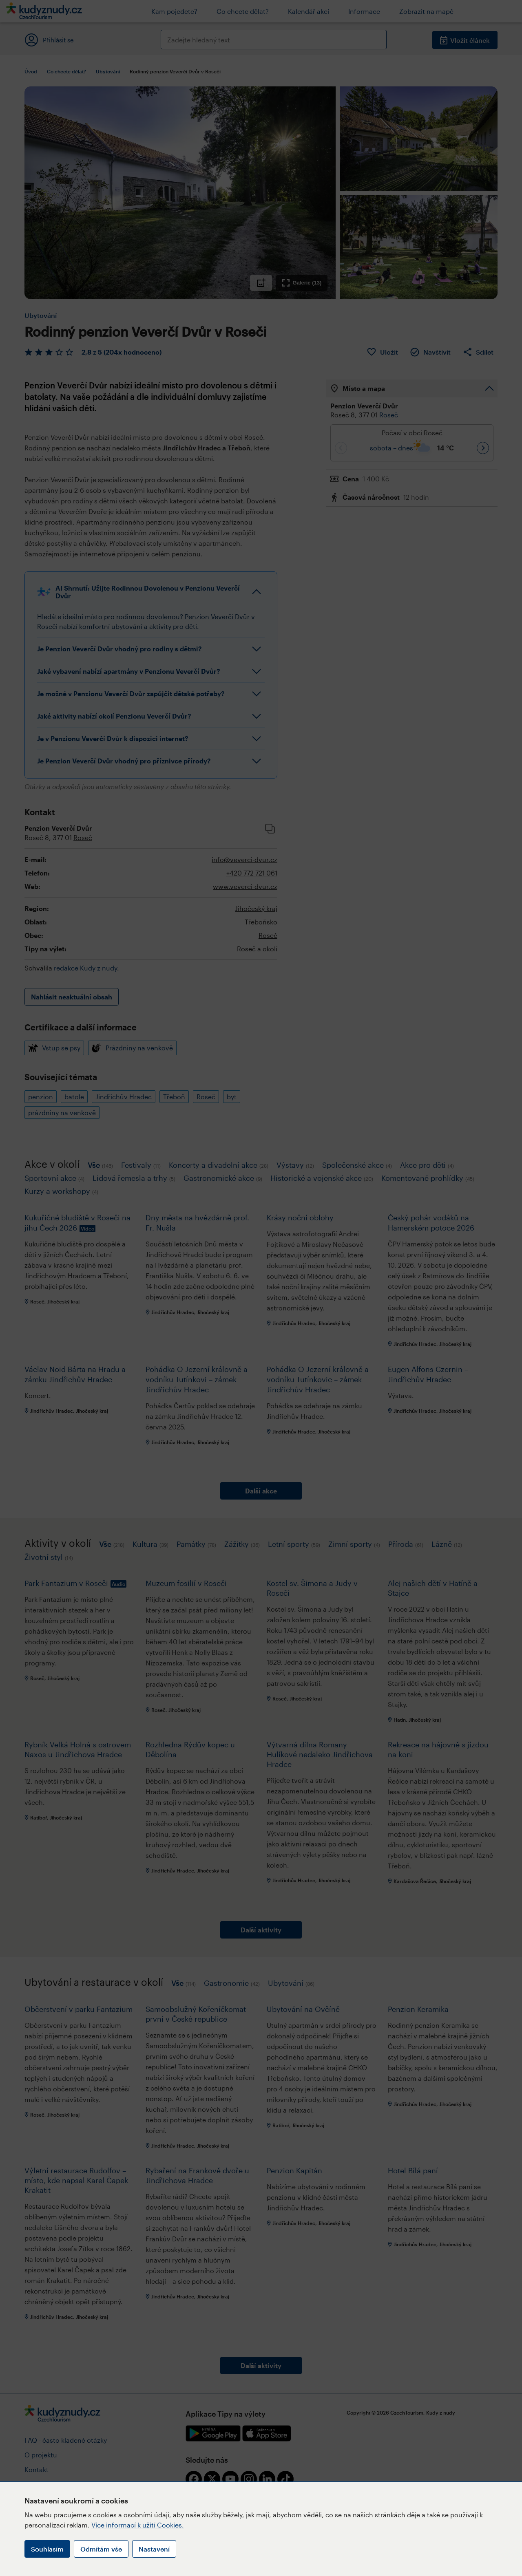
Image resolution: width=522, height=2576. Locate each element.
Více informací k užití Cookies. (137, 2525)
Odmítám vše (101, 2549)
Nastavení (154, 2549)
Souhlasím (47, 2549)
